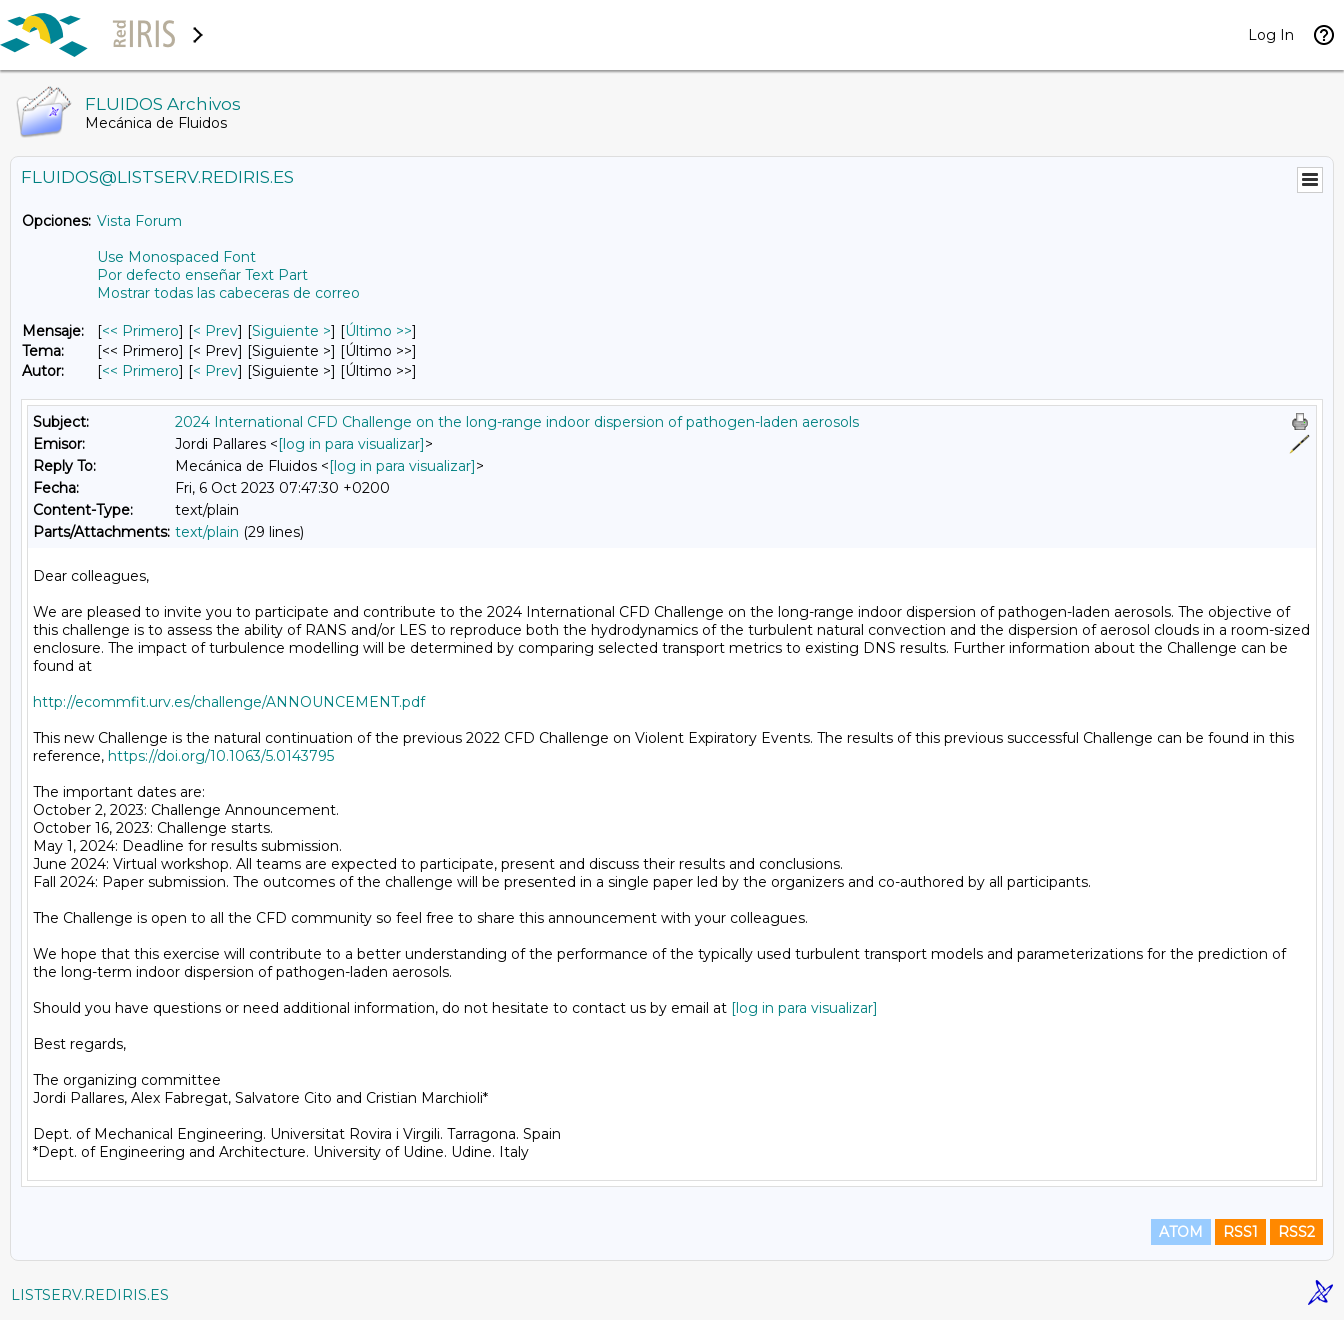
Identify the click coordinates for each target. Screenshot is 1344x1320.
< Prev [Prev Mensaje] (215, 331)
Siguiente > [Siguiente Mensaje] (291, 331)
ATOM (1181, 1232)
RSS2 (1296, 1232)
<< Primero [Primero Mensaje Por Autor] (140, 371)
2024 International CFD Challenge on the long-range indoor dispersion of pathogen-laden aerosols (517, 422)
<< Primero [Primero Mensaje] (140, 331)
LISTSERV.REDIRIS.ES (90, 1295)
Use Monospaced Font (176, 257)
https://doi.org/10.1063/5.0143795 (221, 756)
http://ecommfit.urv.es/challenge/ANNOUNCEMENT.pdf (229, 702)
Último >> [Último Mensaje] (378, 331)
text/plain (207, 532)
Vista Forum (139, 221)
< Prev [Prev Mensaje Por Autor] (215, 371)
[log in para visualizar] (351, 444)
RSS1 (1240, 1232)
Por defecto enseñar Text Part (202, 275)
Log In (1271, 35)
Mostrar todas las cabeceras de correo (228, 293)
